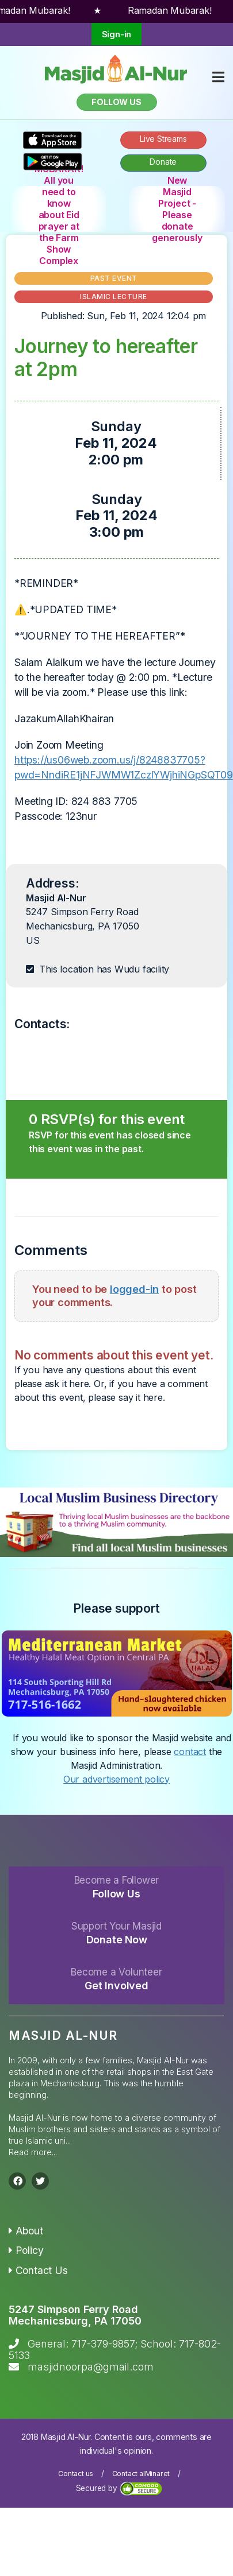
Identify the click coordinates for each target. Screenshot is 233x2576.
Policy (26, 2250)
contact (190, 1751)
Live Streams (163, 139)
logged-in (134, 1289)
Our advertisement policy (116, 1779)
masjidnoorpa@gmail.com (91, 2367)
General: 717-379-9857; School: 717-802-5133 (115, 2349)
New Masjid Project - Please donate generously (177, 209)
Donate (163, 161)
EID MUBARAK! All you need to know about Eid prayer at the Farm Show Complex (59, 209)
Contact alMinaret (141, 2473)
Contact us (75, 2473)
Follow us (116, 102)
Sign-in (117, 34)
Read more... (33, 2152)
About (26, 2231)
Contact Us (38, 2270)
